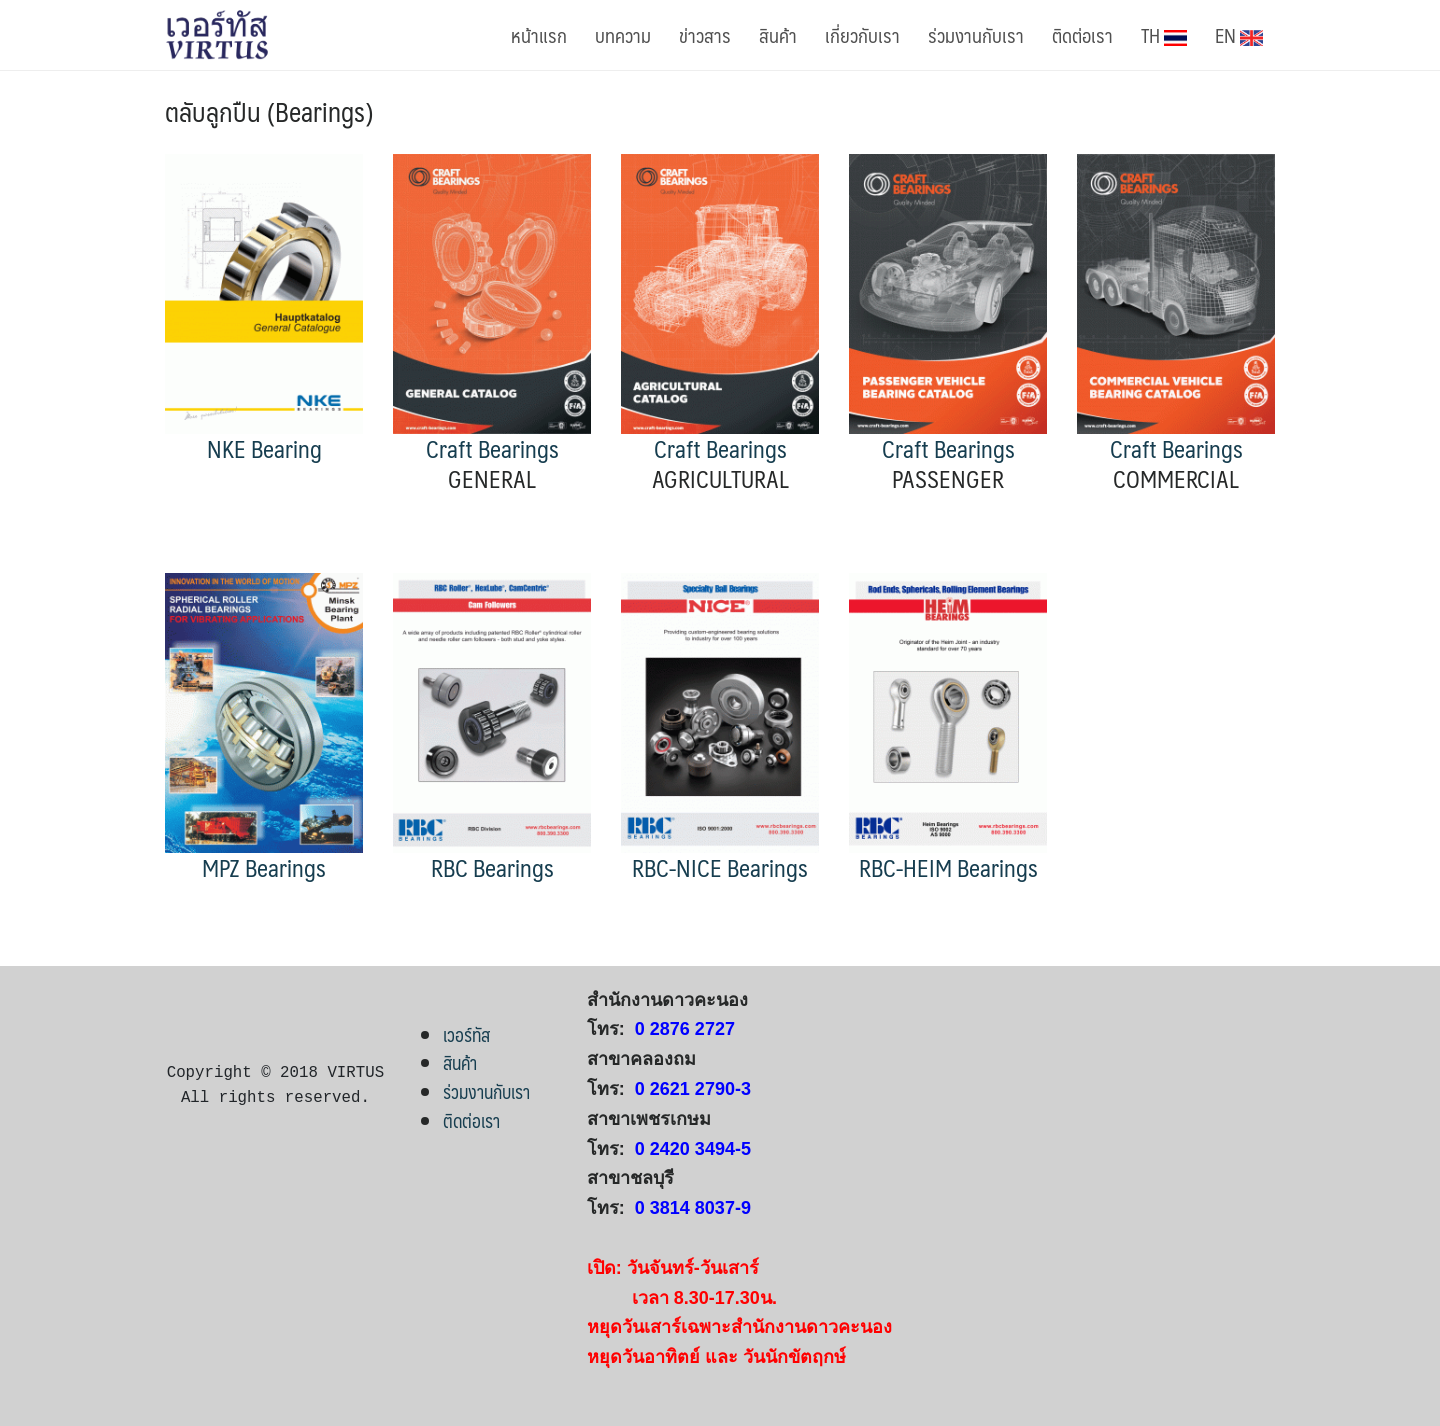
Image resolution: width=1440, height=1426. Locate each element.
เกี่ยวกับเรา (862, 35)
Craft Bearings (492, 448)
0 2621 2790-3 (693, 1089)
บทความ (623, 35)
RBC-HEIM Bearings (948, 867)
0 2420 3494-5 (693, 1149)
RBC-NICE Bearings (720, 867)
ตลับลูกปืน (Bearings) (269, 111)
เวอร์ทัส (466, 1034)
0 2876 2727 (685, 1029)
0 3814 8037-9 (693, 1208)
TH (1164, 35)
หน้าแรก (539, 35)
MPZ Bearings (264, 867)
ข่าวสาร (705, 35)
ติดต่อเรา (1082, 35)
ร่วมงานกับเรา (976, 35)
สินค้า (778, 35)
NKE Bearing (264, 448)
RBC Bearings (492, 867)
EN (1239, 35)
